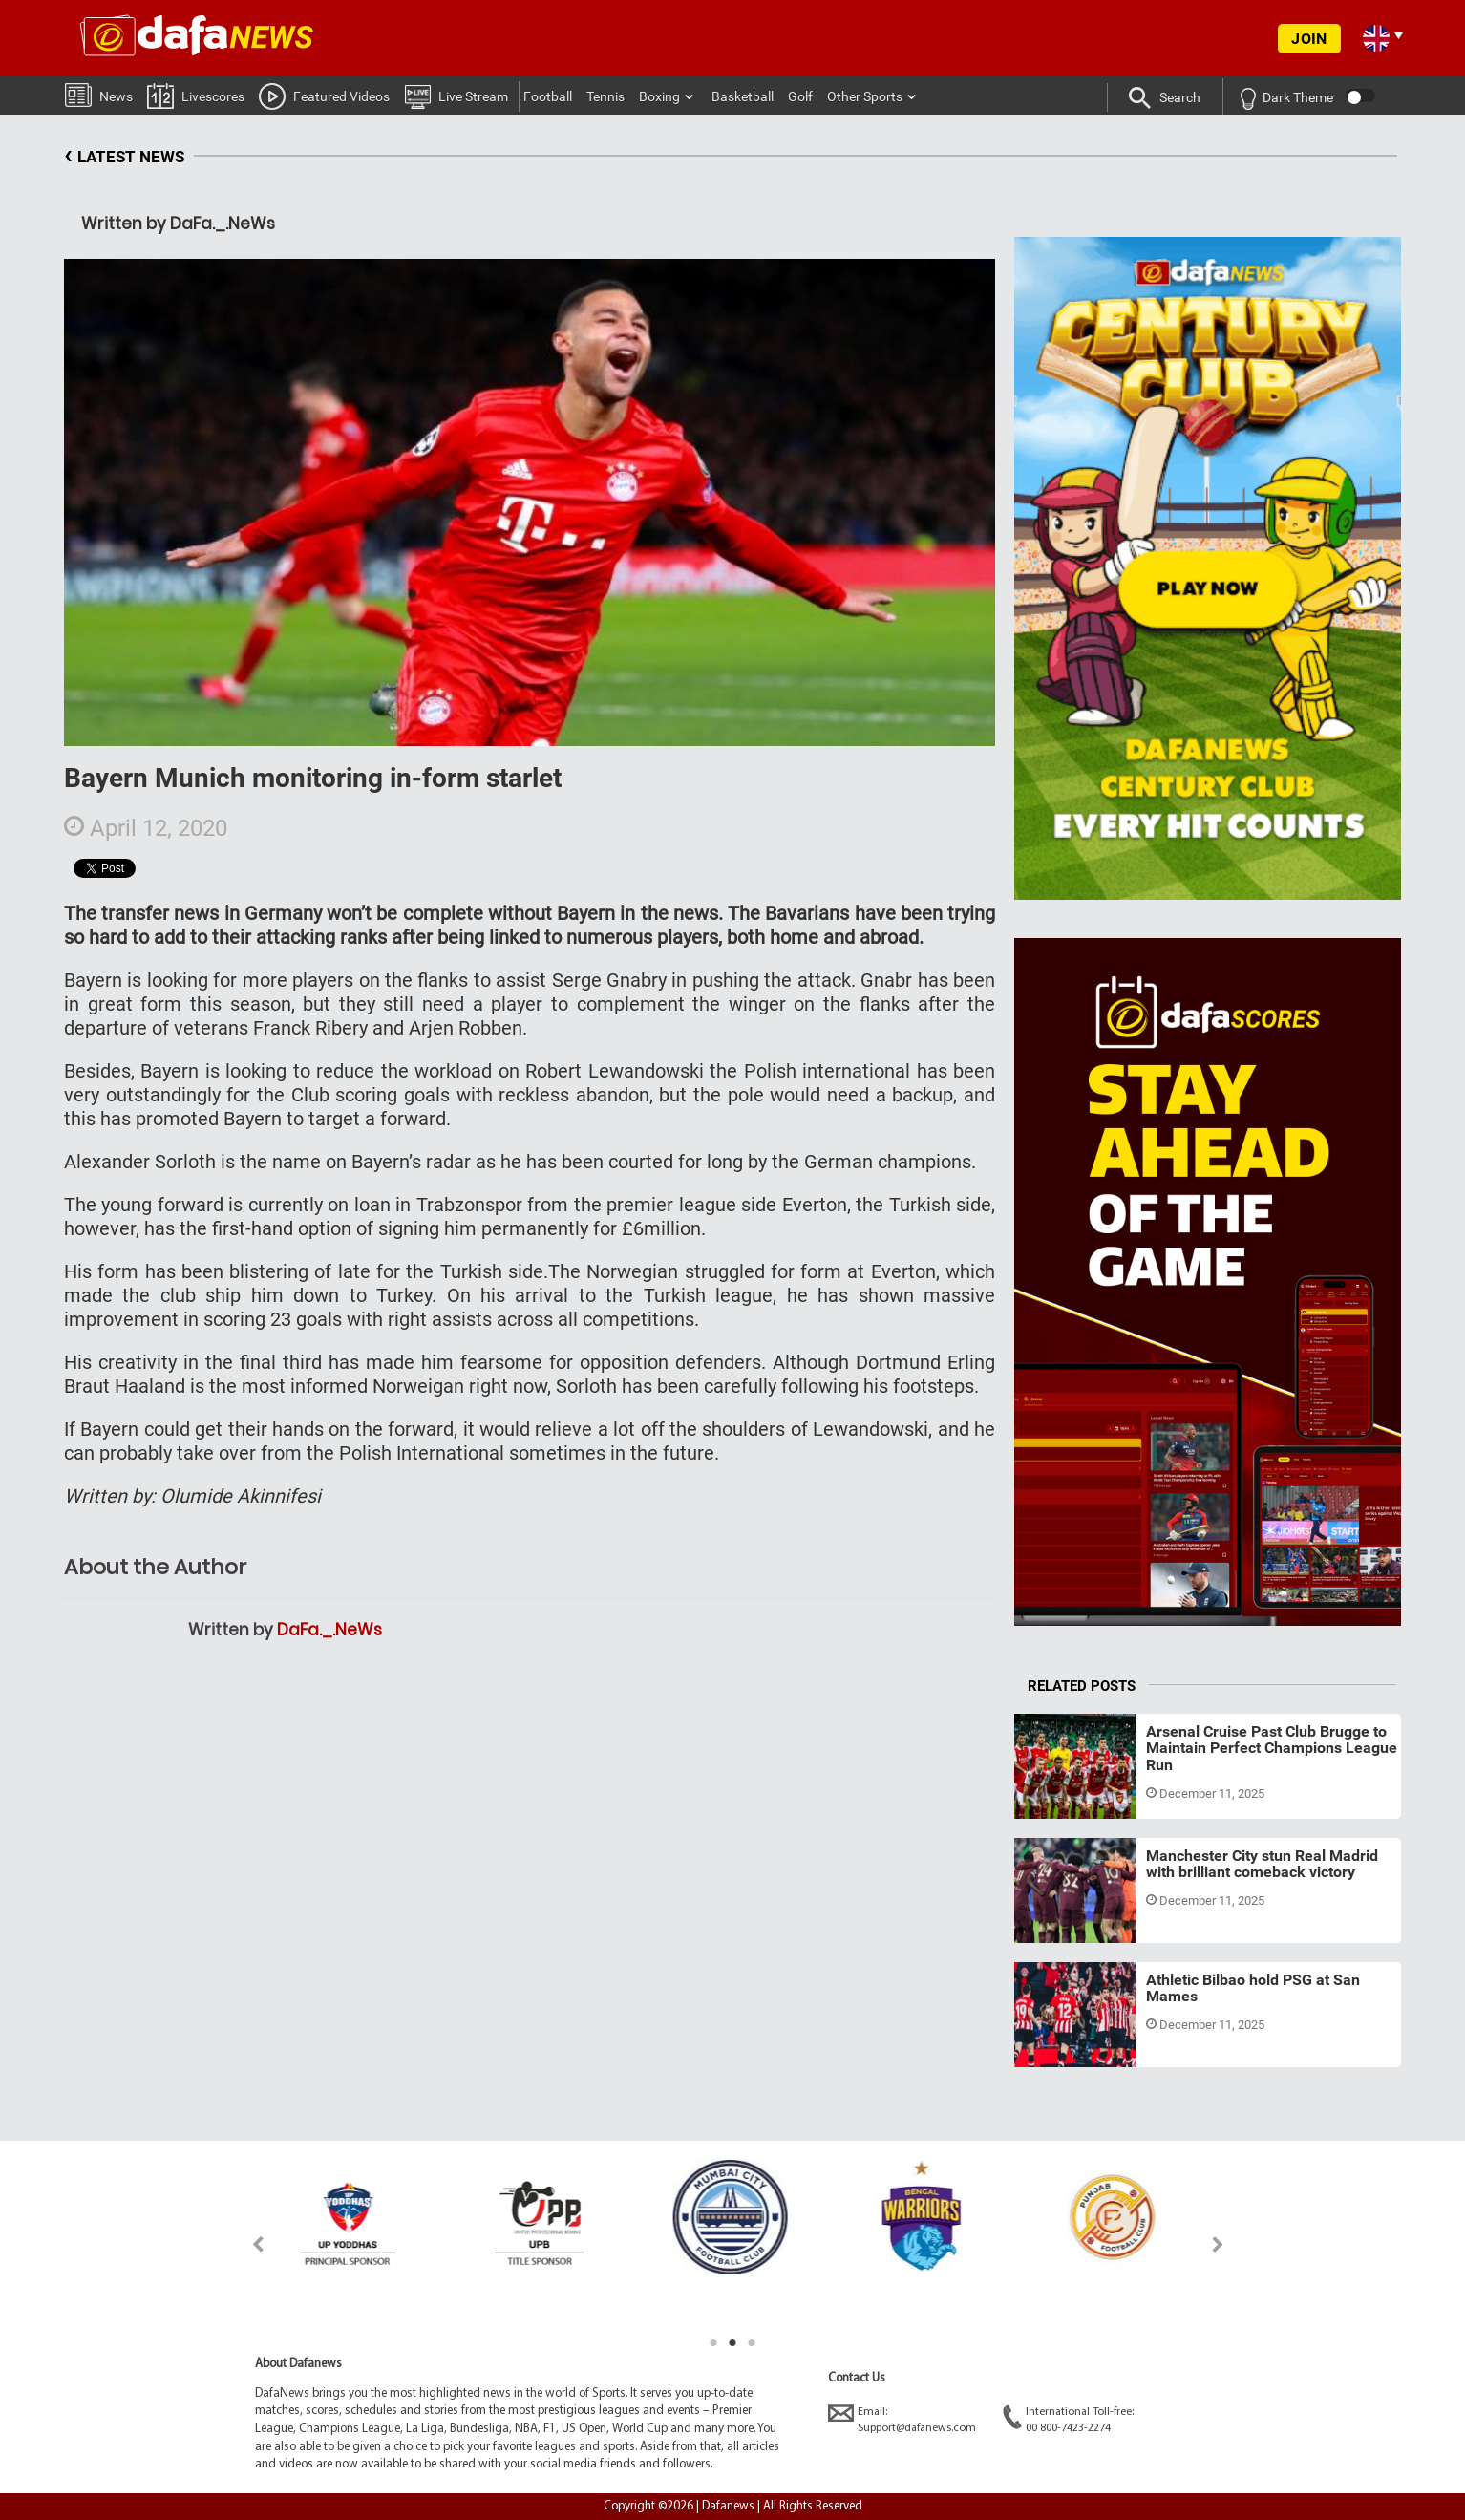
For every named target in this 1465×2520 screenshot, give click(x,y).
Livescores (195, 95)
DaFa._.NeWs (329, 1629)
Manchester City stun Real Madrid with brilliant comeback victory (1262, 1864)
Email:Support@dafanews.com (902, 2419)
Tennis (605, 96)
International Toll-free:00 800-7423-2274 (1068, 2419)
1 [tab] (713, 2343)
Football (547, 96)
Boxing (659, 96)
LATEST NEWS (124, 157)
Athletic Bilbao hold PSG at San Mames (1253, 1988)
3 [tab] (751, 2343)
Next (1218, 2244)
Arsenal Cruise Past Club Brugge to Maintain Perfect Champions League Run (1271, 1748)
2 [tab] (732, 2343)
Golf (800, 96)
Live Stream (456, 95)
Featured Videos (324, 95)
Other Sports (864, 96)
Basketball (742, 96)
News (99, 94)
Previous (247, 2244)
